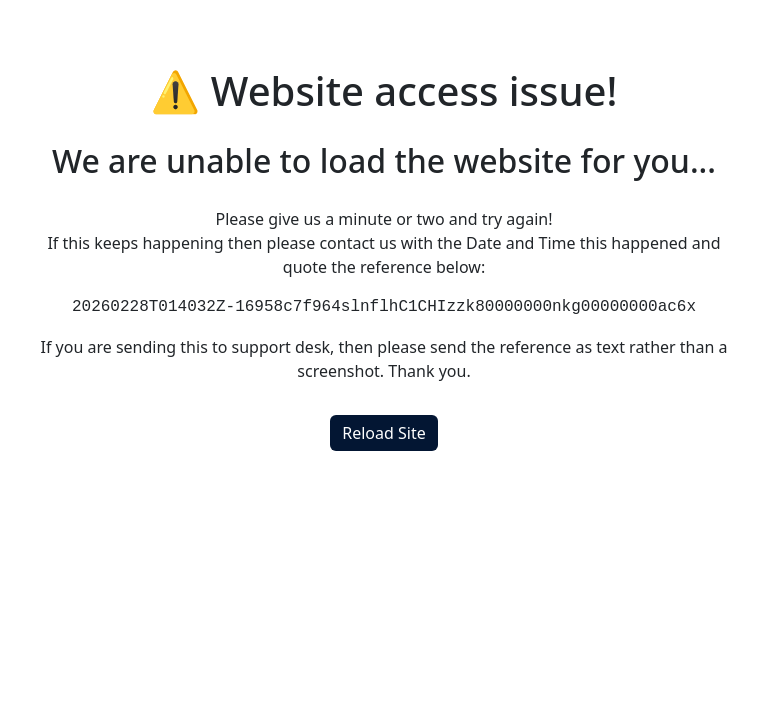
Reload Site (383, 433)
